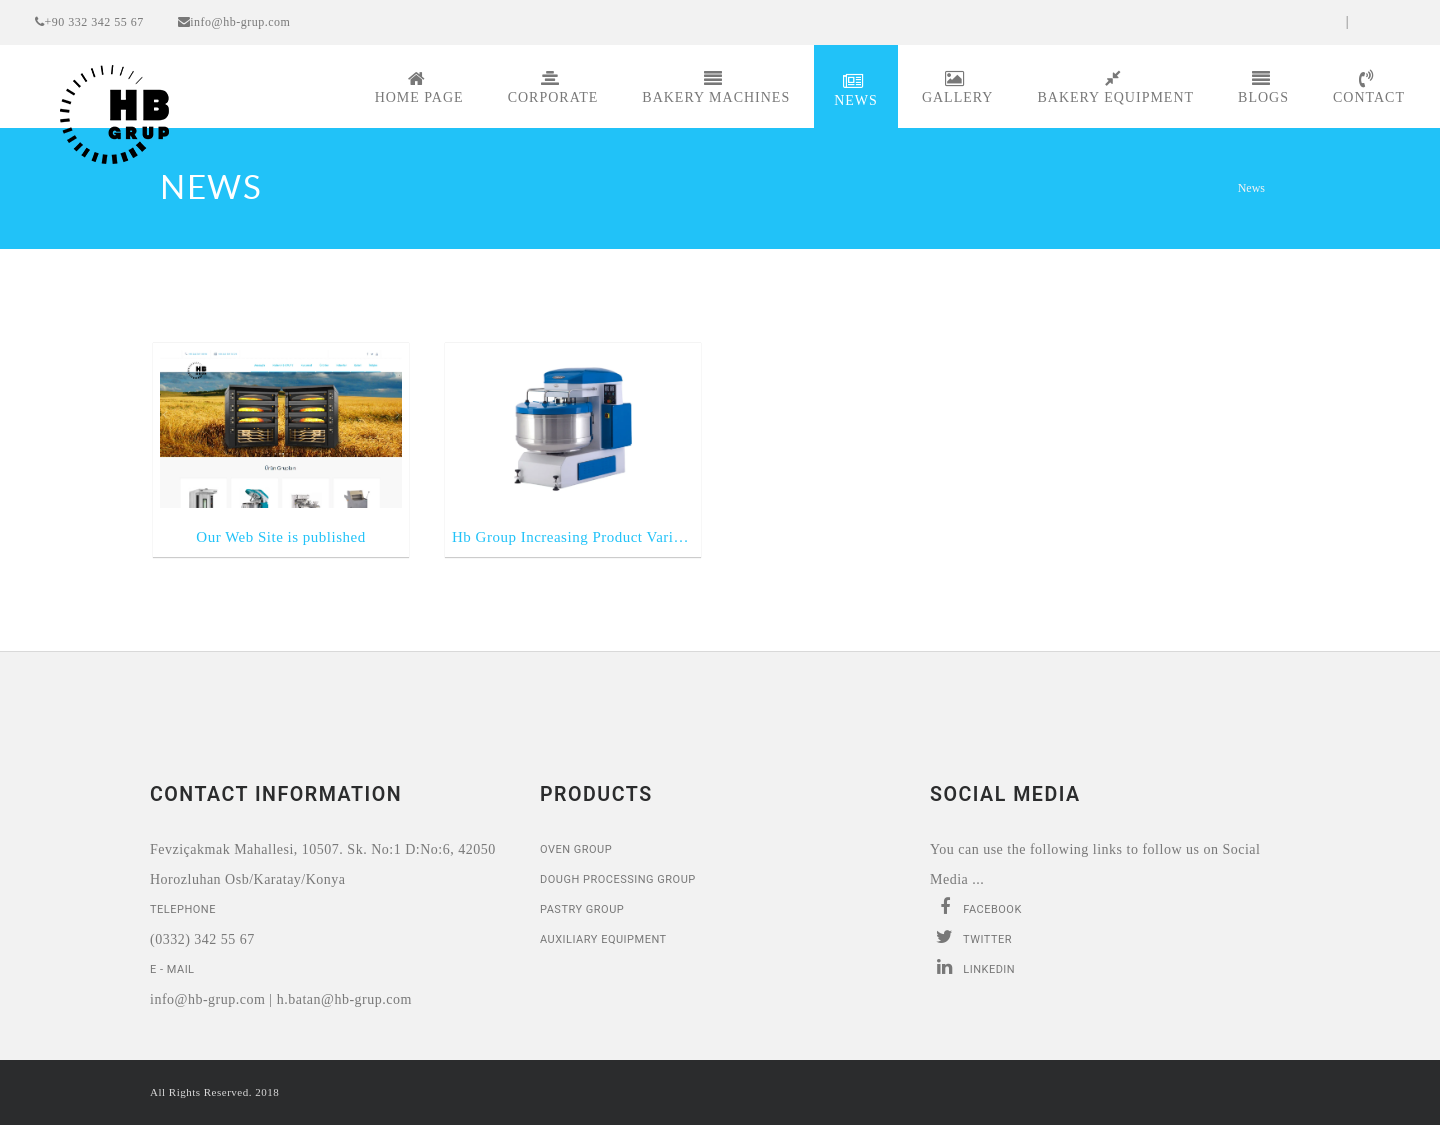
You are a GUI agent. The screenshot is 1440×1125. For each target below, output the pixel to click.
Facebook (976, 907)
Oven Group (576, 849)
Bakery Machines (716, 87)
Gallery (958, 87)
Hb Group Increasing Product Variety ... (573, 537)
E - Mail (172, 969)
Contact (1369, 87)
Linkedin (972, 967)
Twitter (971, 937)
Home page (419, 87)
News (856, 90)
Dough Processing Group (618, 879)
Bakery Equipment (1115, 87)
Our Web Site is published (280, 537)
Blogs (1263, 87)
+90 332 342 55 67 (89, 22)
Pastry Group (582, 909)
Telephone (183, 909)
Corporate (553, 87)
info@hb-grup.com (234, 22)
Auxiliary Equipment (603, 939)
